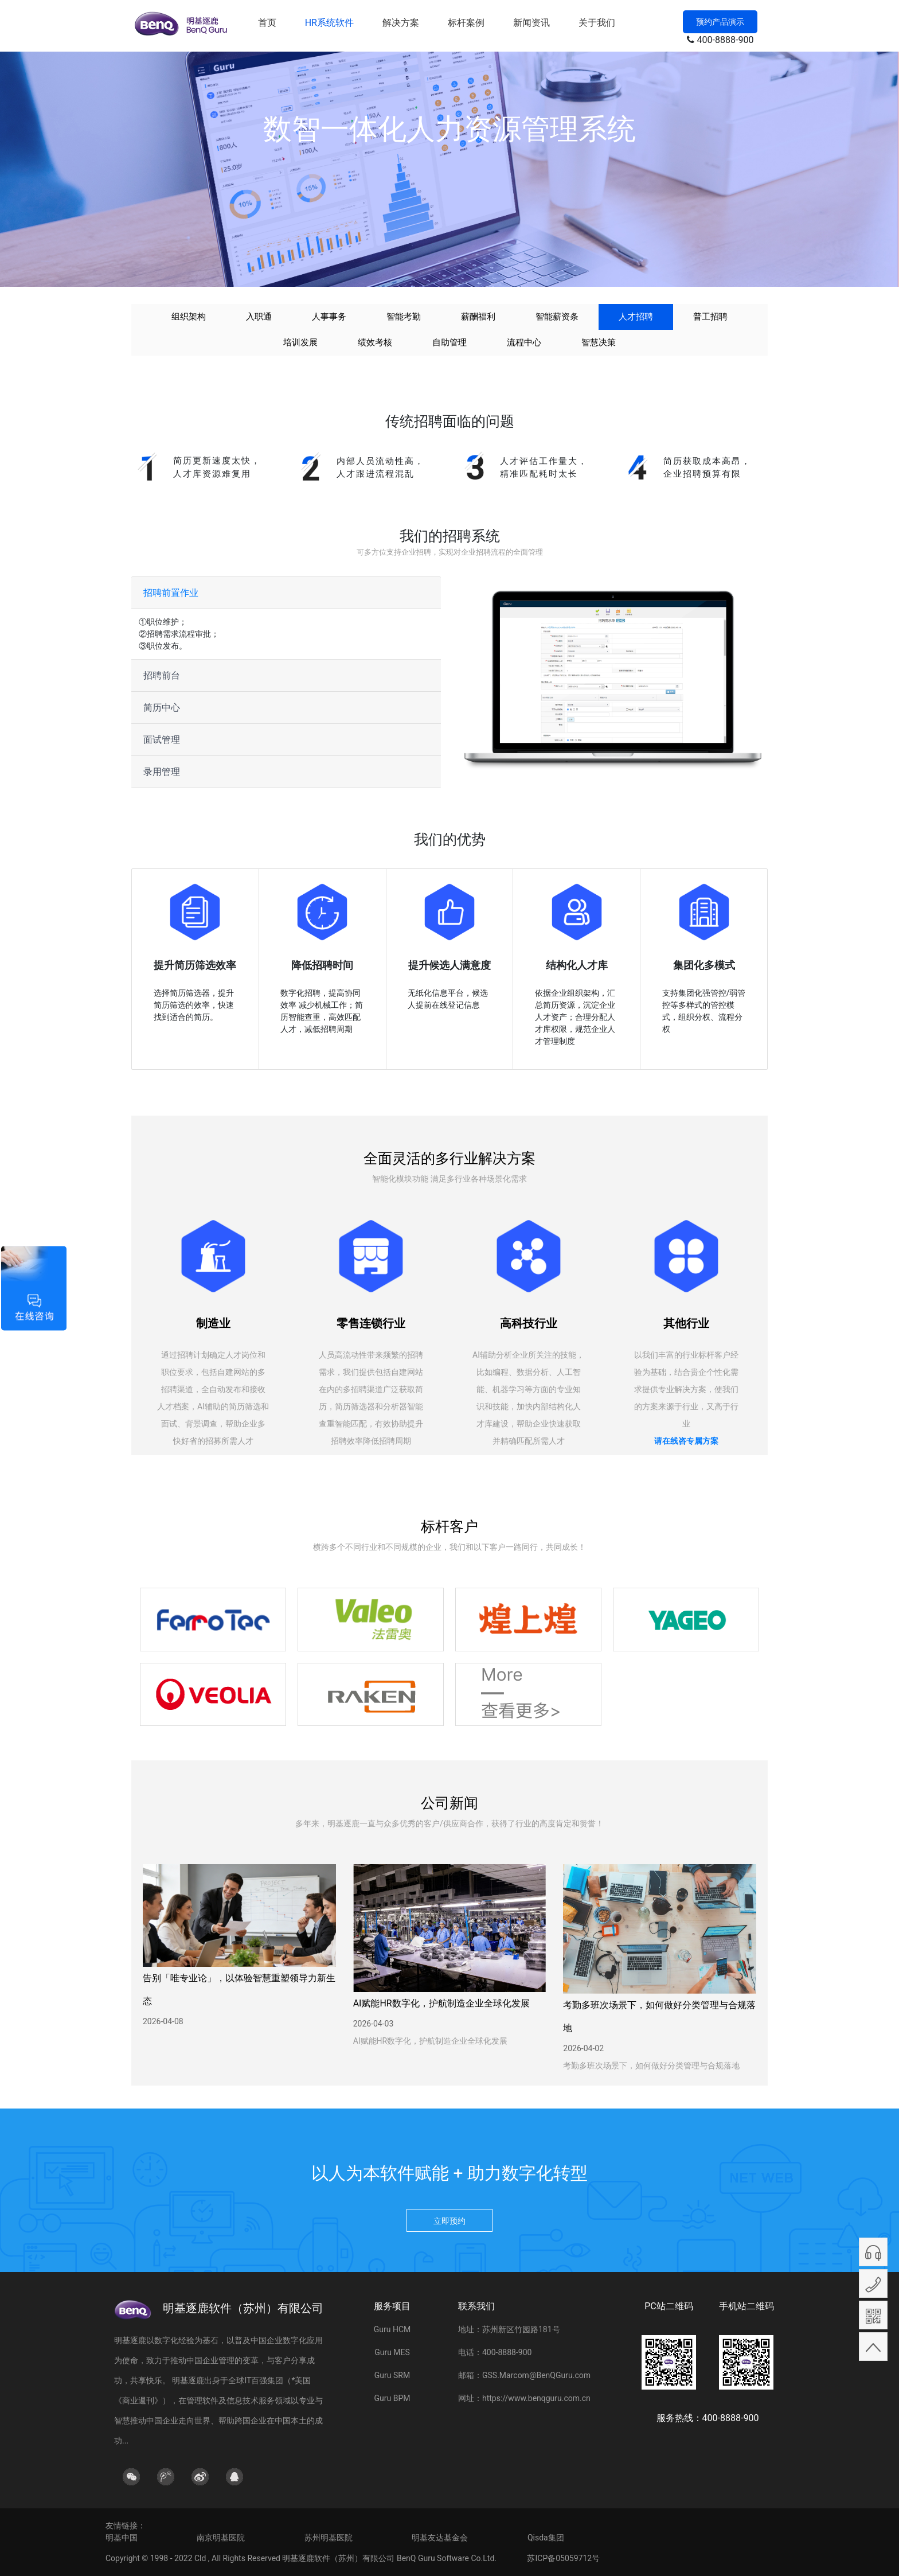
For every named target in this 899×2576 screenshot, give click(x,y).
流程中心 (524, 342)
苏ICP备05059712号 (563, 2558)
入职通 (259, 316)
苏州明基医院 (328, 2537)
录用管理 (161, 771)
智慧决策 (598, 342)
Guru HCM (392, 2329)
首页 (267, 22)
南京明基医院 (221, 2537)
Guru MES (392, 2352)
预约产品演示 (720, 21)
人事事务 (329, 316)
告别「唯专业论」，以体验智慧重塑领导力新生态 (239, 1989)
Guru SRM (392, 2375)
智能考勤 (403, 316)
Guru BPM (392, 2398)
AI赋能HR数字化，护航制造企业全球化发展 (441, 2003)
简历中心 (161, 707)
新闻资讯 (531, 22)
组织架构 (188, 316)
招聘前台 (161, 675)
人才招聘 (636, 316)
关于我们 (597, 22)
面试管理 (161, 739)
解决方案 (400, 22)
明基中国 (121, 2537)
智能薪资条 (557, 316)
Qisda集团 (545, 2537)
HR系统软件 (329, 22)
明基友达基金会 (440, 2537)
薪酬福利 (478, 316)
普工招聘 (710, 316)
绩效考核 (375, 342)
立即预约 (449, 2221)
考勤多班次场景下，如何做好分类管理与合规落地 (659, 2016)
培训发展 (300, 342)
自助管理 (449, 342)
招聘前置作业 (170, 592)
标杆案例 (466, 22)
